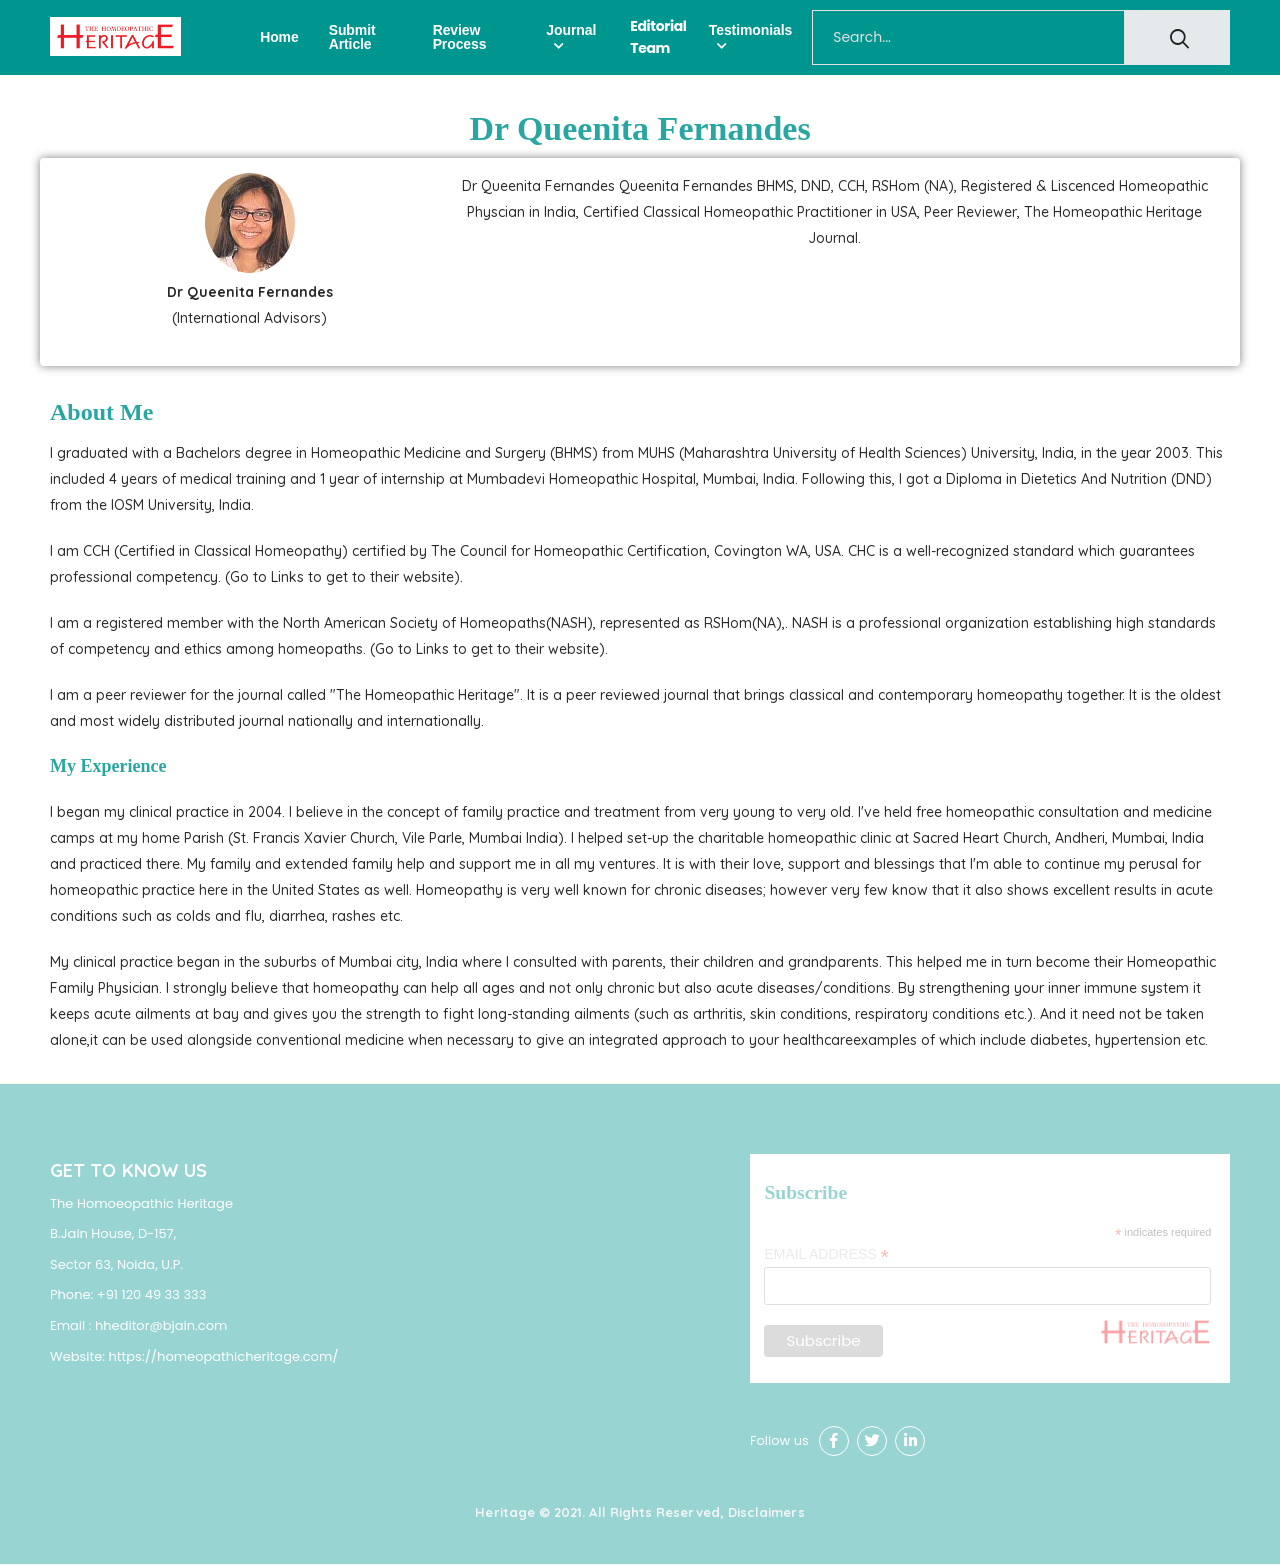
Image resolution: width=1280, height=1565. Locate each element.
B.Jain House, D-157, (113, 1234)
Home (279, 37)
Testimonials (750, 30)
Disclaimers (766, 1513)
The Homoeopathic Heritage (141, 1203)
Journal (571, 30)
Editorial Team (658, 37)
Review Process (460, 37)
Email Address (826, 1255)
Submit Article (352, 37)
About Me (101, 412)
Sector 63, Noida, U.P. (116, 1264)
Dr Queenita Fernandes (639, 128)
